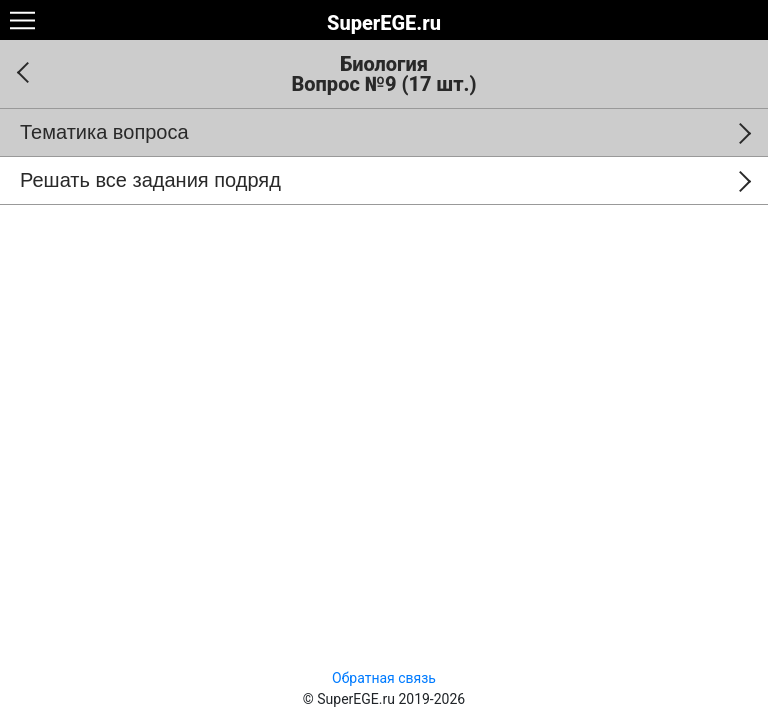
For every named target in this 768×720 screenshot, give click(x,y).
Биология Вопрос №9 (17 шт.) (383, 74)
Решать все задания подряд (150, 180)
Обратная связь (384, 678)
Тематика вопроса (104, 132)
